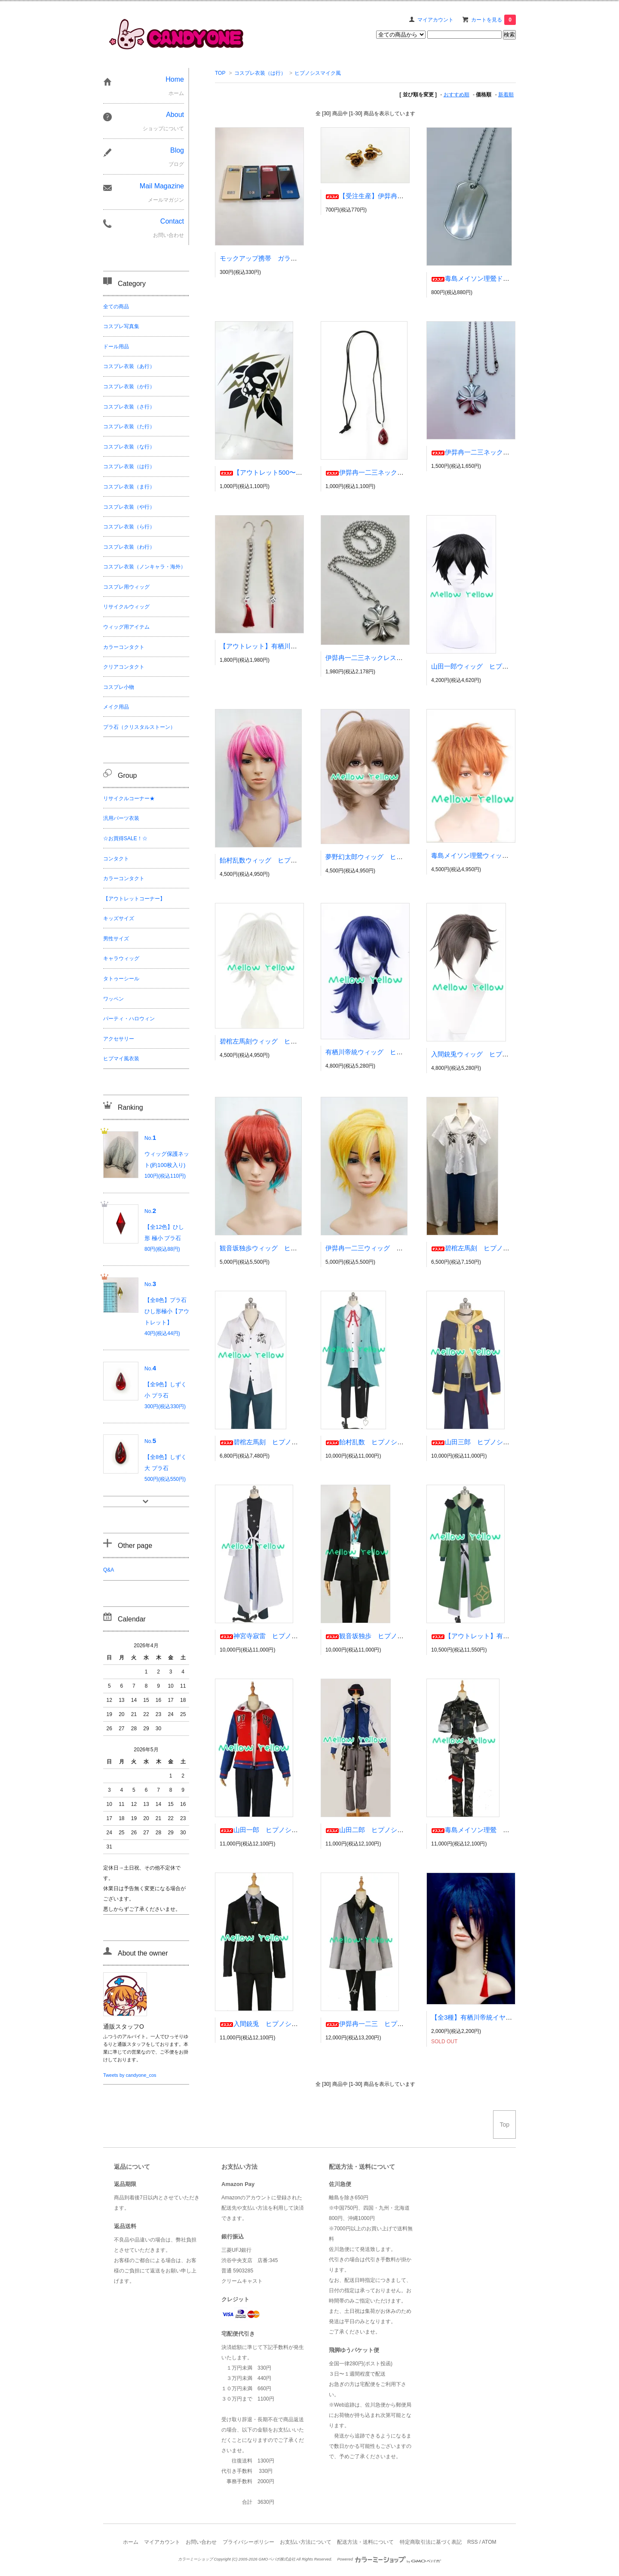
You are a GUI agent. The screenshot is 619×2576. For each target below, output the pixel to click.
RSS (472, 2542)
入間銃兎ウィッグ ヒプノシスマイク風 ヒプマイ (505, 1054)
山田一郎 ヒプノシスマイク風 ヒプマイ (288, 1829)
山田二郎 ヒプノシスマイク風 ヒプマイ (393, 1829)
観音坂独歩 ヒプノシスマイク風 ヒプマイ (396, 1636)
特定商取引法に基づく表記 (431, 2542)
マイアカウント (435, 20)
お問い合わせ (201, 2542)
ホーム (130, 2542)
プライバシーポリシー (248, 2542)
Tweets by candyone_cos (129, 2075)
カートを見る (493, 20)
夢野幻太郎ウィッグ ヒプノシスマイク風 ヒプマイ (402, 856)
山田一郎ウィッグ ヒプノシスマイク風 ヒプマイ (505, 666)
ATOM (489, 2542)
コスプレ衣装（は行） (260, 73)
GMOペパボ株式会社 (276, 2559)
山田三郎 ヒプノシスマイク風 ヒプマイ (499, 1442)
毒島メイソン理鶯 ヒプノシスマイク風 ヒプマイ (512, 1829)
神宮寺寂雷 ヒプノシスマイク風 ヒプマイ (291, 1636)
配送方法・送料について (365, 2542)
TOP (220, 73)
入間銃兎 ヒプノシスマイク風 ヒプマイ (288, 2023)
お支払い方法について (305, 2542)
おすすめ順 (456, 95)
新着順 (506, 95)
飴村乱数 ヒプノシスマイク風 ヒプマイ (393, 1442)
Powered (389, 2559)
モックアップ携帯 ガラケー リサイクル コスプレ (297, 258)
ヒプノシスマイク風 (317, 73)
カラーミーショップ (195, 2559)
